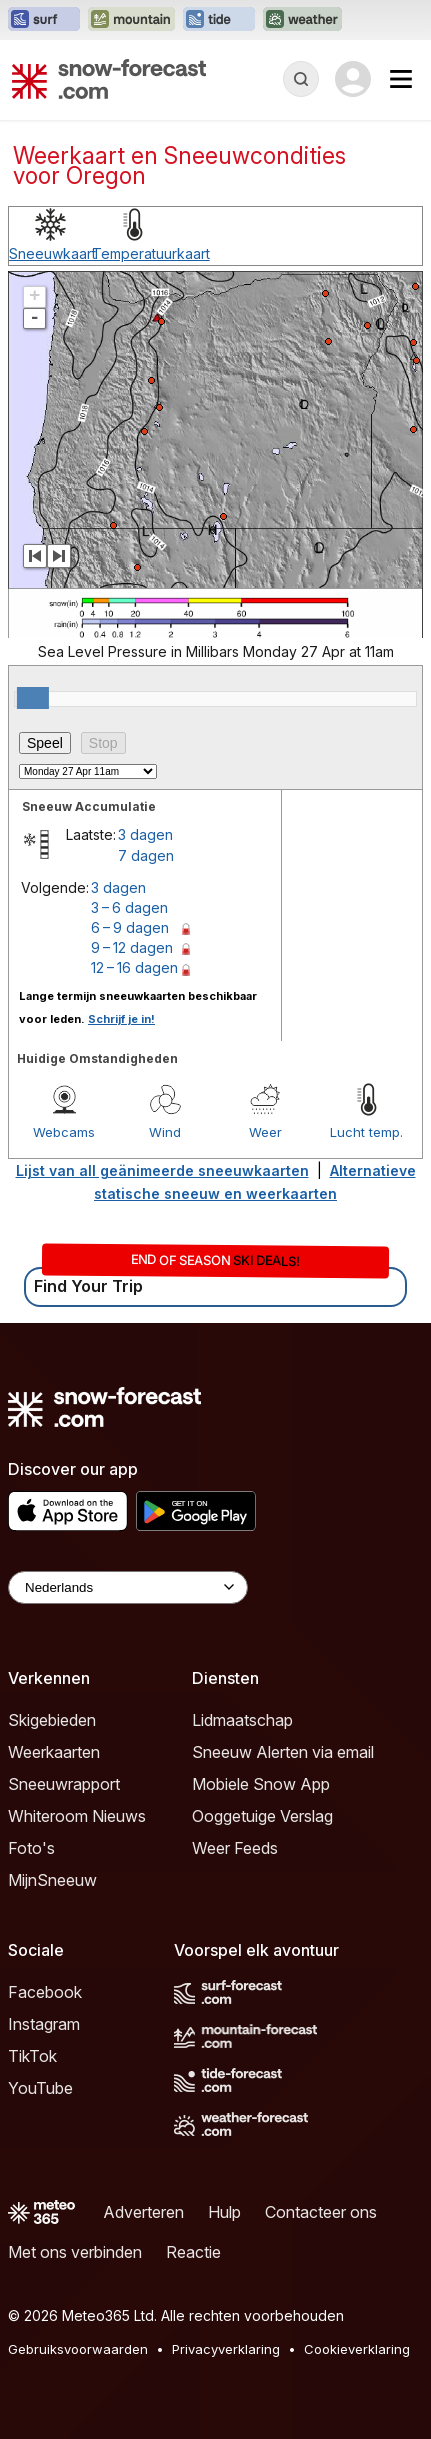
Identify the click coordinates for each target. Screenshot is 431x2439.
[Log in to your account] (353, 79)
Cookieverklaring (357, 2349)
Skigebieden (52, 1720)
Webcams (64, 1132)
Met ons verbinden (75, 2252)
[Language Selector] (128, 1587)
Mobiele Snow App (261, 1784)
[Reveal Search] (301, 79)
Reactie (193, 2252)
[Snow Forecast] (109, 79)
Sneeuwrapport (64, 1784)
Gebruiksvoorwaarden (78, 2349)
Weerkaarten (54, 1752)
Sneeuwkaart (52, 253)
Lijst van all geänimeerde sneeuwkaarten (162, 1170)
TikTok (32, 2056)
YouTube (40, 2088)
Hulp (224, 2212)
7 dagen (146, 855)
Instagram (44, 2024)
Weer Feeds (235, 1848)
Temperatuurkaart (151, 253)
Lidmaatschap (242, 1720)
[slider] (33, 698)
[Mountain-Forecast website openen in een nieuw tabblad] (131, 20)
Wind (165, 1132)
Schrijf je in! (121, 1019)
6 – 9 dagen (130, 927)
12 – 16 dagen (134, 967)
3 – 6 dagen (129, 907)
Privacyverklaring (226, 2349)
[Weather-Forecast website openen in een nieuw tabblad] (302, 20)
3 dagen (145, 834)
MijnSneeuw (52, 1880)
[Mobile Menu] (401, 79)
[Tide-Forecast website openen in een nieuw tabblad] (219, 20)
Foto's (31, 1848)
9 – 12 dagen (132, 947)
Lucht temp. (366, 1132)
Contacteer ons (321, 2212)
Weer (265, 1132)
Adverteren (143, 2212)
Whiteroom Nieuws (77, 1816)
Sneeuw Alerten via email (283, 1752)
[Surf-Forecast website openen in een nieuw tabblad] (44, 20)
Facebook (45, 1992)
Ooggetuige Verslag (262, 1816)
